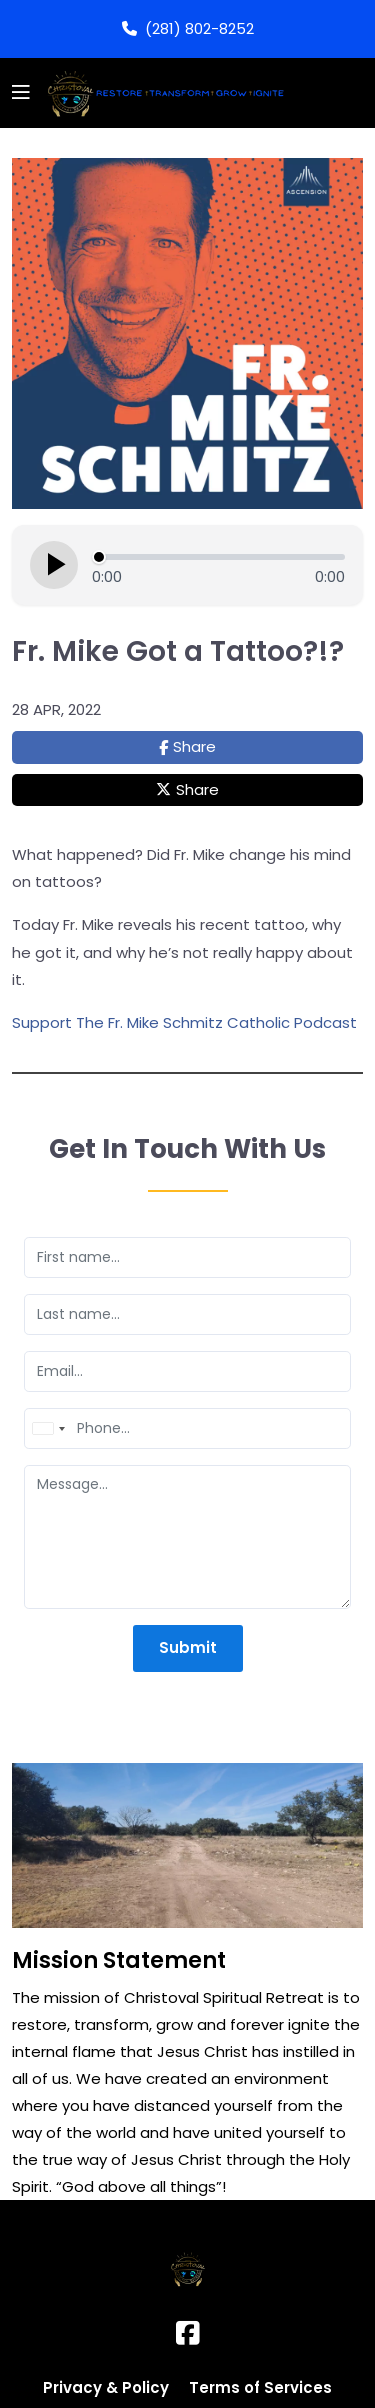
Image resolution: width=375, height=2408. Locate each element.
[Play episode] (54, 565)
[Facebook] (188, 2333)
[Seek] (218, 557)
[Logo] (163, 93)
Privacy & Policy (106, 2387)
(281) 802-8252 (188, 28)
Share (194, 746)
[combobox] (48, 1428)
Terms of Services (260, 2387)
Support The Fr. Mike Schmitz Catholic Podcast (184, 1022)
